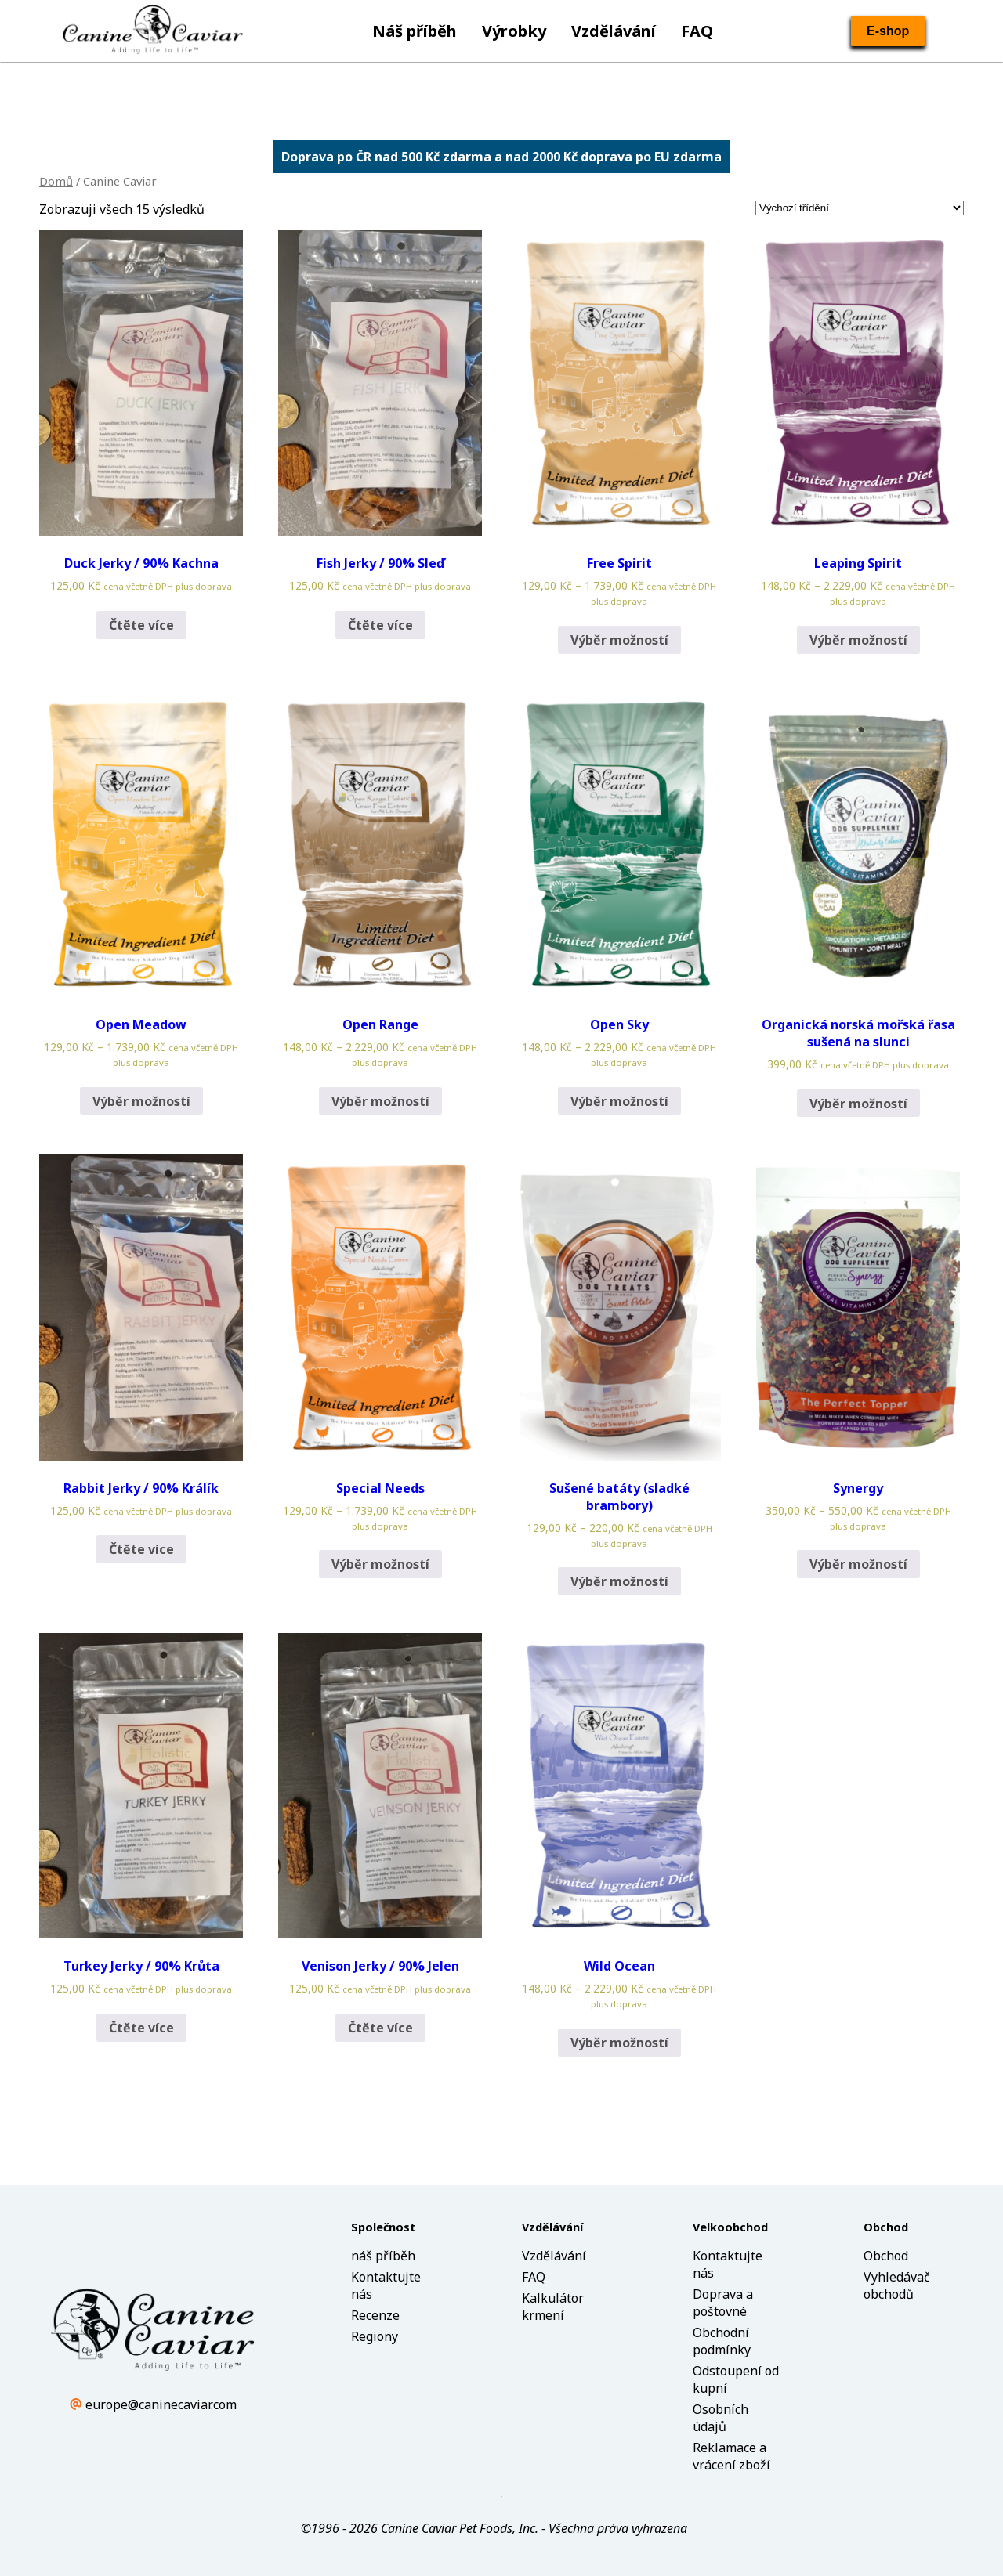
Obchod (886, 2255)
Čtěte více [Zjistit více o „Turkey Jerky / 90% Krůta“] (141, 2027)
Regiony (374, 2336)
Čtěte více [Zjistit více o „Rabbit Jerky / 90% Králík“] (141, 1549)
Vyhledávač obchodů (897, 2285)
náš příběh (383, 2255)
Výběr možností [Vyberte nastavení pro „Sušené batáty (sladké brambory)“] (619, 1581)
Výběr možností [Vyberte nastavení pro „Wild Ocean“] (619, 2042)
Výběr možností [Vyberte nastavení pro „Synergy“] (858, 1564)
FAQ (697, 31)
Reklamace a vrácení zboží (731, 2456)
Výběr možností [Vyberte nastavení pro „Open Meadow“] (141, 1101)
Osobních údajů (720, 2418)
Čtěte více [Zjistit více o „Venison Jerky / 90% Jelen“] (380, 2027)
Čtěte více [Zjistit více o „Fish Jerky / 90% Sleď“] (380, 625)
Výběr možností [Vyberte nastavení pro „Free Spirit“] (619, 640)
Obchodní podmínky (722, 2341)
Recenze (375, 2315)
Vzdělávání (613, 31)
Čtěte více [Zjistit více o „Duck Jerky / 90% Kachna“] (141, 625)
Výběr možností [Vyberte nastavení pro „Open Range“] (380, 1101)
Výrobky (514, 31)
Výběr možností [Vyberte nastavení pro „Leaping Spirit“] (858, 640)
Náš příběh (414, 31)
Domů (56, 181)
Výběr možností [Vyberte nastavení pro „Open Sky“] (619, 1101)
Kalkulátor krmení (553, 2306)
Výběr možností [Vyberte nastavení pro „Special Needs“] (380, 1564)
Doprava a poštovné (723, 2302)
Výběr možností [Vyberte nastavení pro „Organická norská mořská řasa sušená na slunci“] (858, 1103)
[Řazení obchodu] (859, 208)
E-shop (888, 31)
